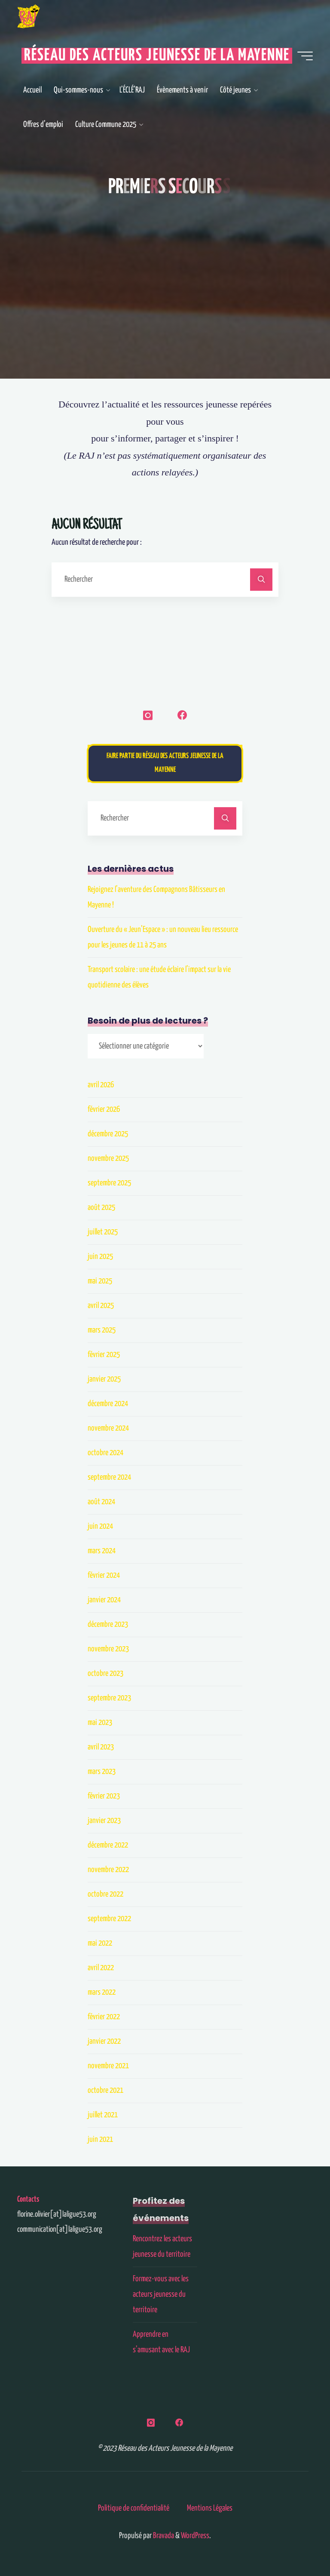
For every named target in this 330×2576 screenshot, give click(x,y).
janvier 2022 (104, 2041)
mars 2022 (102, 1992)
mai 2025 (100, 1281)
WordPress (195, 2536)
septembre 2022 (109, 1919)
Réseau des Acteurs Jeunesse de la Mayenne (157, 56)
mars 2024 (102, 1551)
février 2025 (104, 1355)
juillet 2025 (103, 1232)
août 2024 (101, 1502)
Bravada (163, 2536)
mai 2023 (100, 1722)
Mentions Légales (209, 2508)
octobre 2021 (105, 2090)
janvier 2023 (104, 1821)
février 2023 (104, 1796)
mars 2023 (102, 1772)
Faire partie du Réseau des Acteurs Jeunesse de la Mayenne (165, 763)
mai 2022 (100, 1943)
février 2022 (104, 2017)
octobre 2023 (105, 1673)
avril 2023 (101, 1747)
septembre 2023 (109, 1698)
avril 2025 (101, 1306)
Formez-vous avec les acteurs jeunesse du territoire (161, 2294)
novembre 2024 (108, 1428)
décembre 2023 (108, 1624)
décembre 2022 (108, 1845)
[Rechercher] (261, 579)
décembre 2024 (108, 1404)
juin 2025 (100, 1257)
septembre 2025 (109, 1183)
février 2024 (104, 1575)
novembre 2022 (108, 1870)
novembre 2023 (108, 1649)
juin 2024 (100, 1526)
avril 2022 (101, 1968)
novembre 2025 (108, 1158)
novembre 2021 (108, 2066)
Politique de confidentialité (133, 2508)
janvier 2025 (104, 1379)
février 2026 (104, 1109)
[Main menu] (305, 56)
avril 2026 (101, 1085)
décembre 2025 (108, 1134)
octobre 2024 (105, 1453)
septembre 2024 (109, 1477)
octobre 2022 (105, 1894)
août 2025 (101, 1207)
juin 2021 (100, 2139)
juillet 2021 (103, 2115)
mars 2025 (102, 1330)
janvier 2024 (104, 1600)
